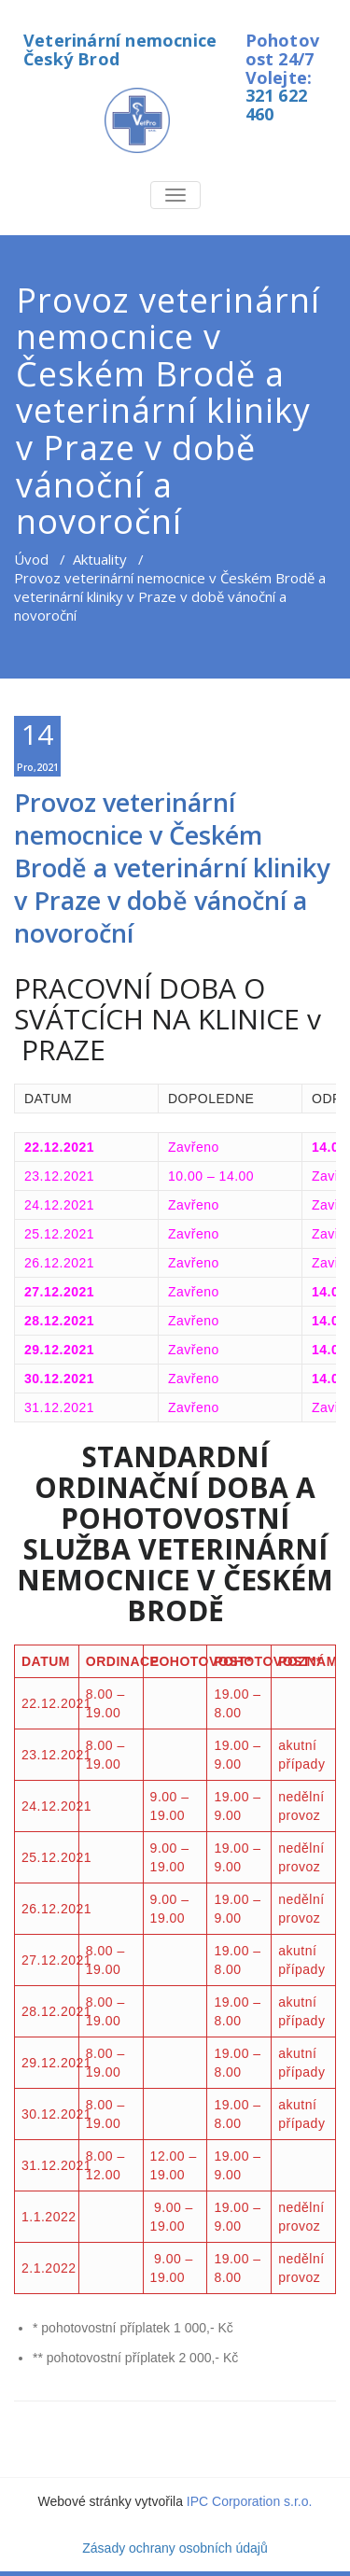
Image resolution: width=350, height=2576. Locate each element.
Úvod (31, 559)
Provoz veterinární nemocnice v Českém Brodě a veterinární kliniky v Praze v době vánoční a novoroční (171, 867)
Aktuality (100, 559)
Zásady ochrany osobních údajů (174, 2548)
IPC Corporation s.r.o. (250, 2501)
